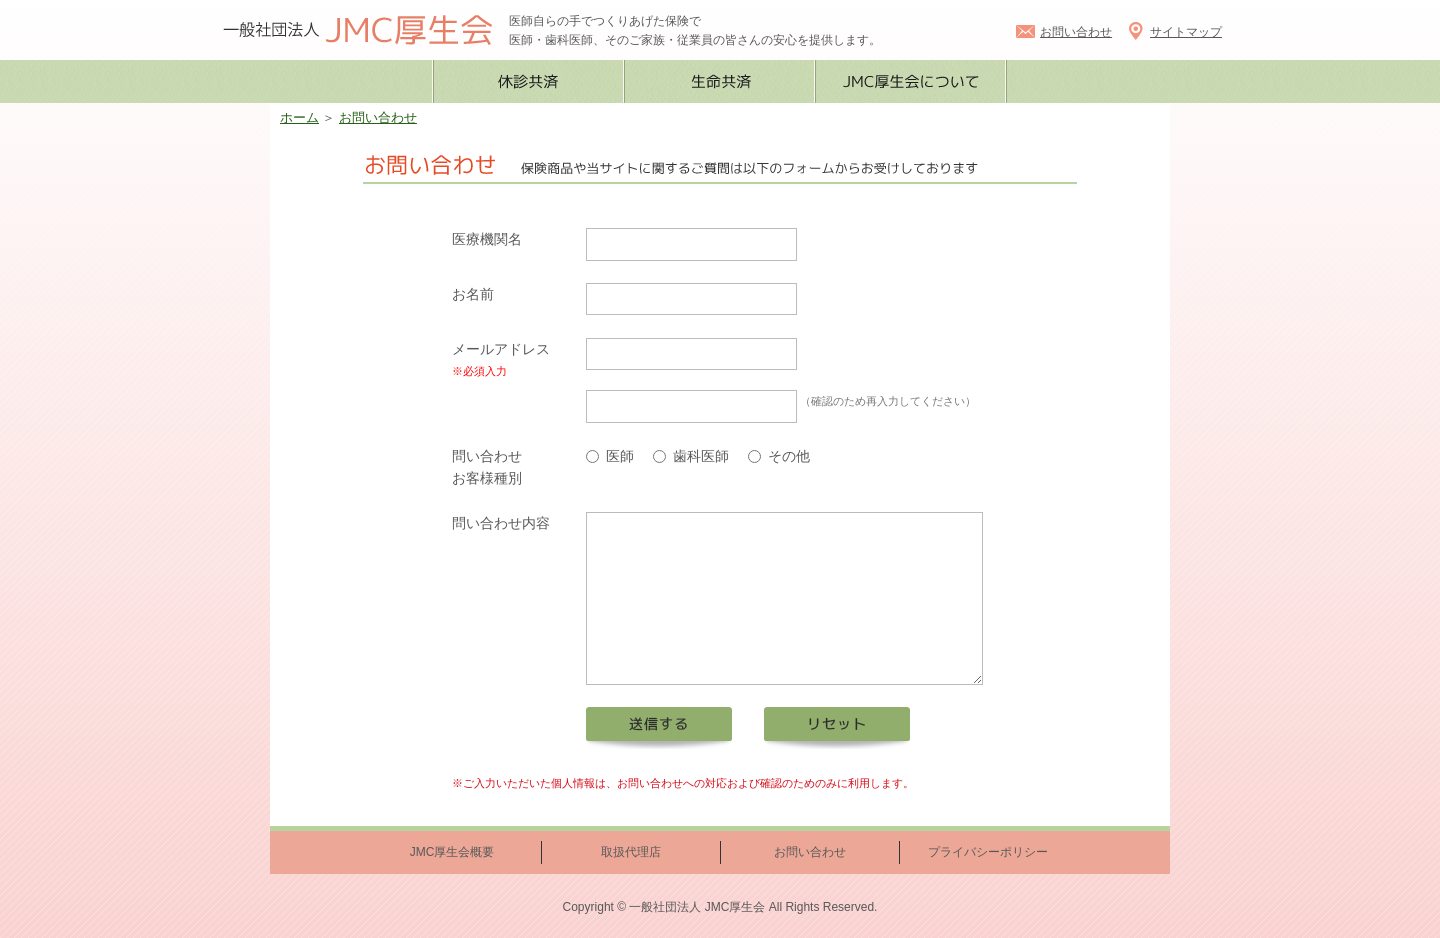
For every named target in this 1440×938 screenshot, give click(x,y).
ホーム (299, 118)
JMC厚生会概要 (452, 852)
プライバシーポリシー (988, 852)
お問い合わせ (1064, 32)
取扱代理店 (631, 852)
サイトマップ (1174, 32)
